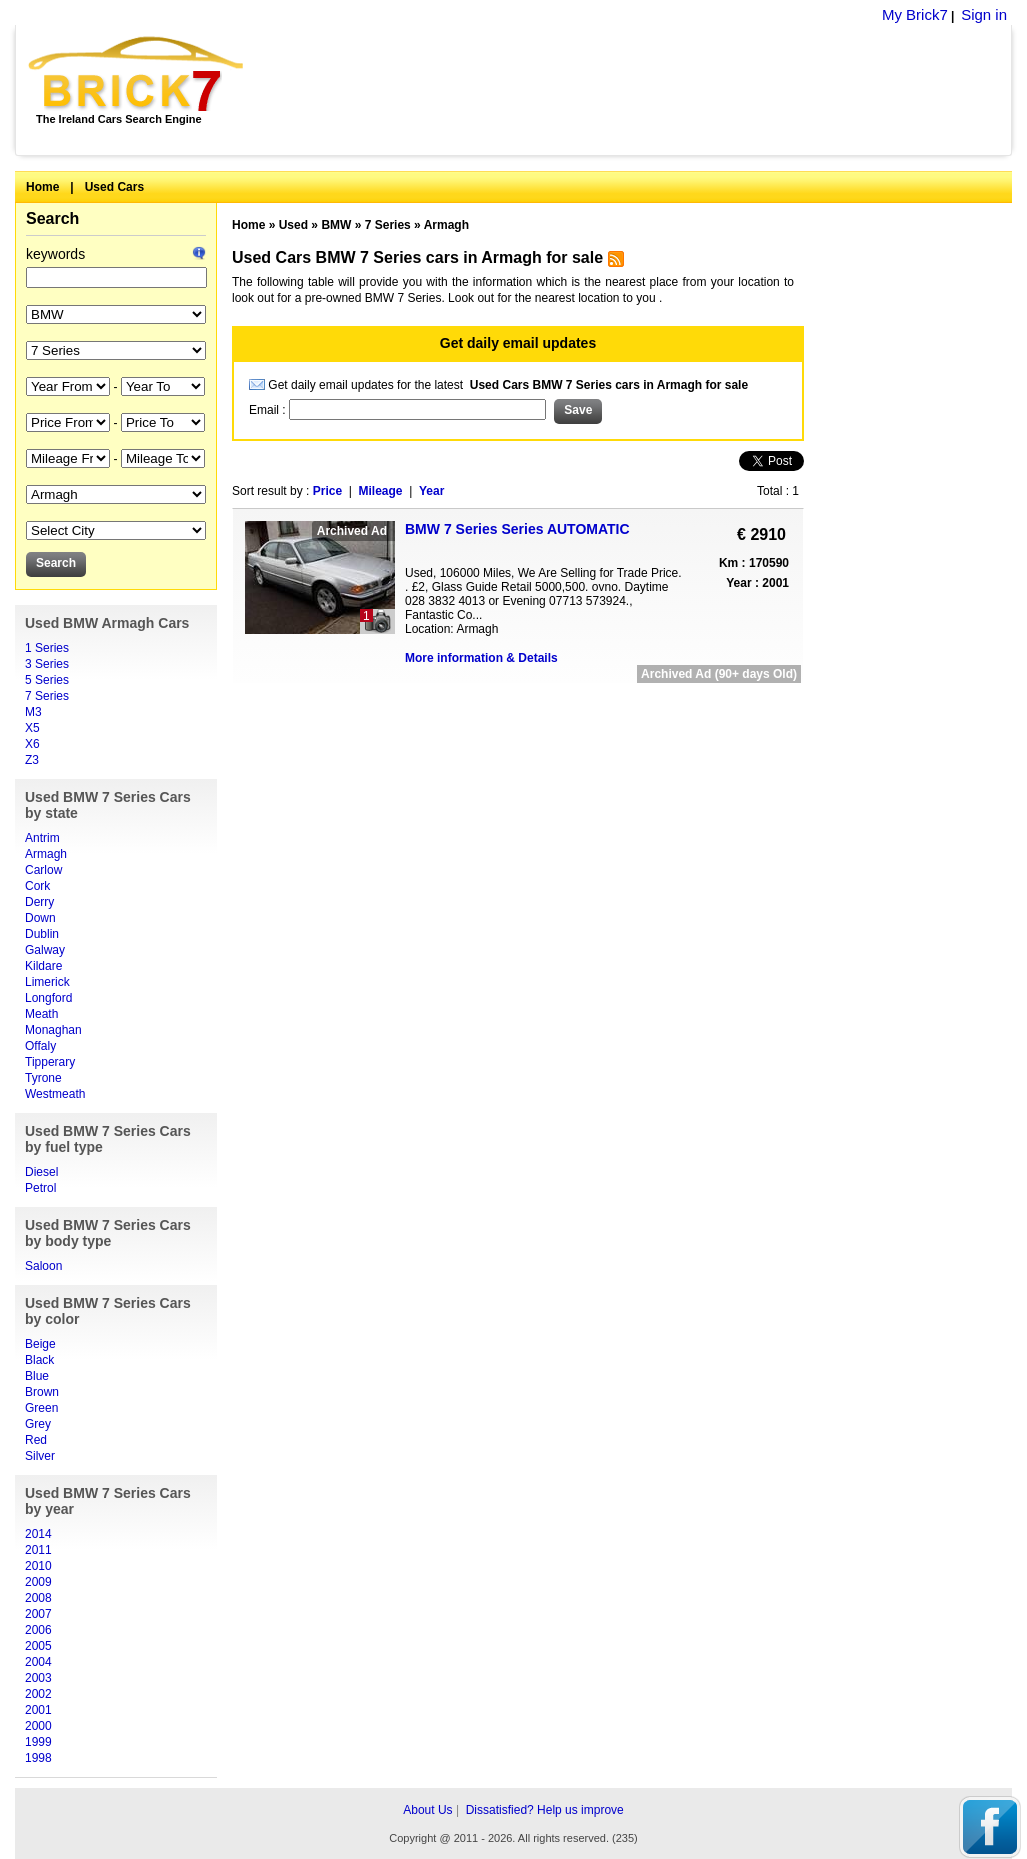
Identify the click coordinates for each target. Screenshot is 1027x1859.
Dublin (42, 934)
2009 (38, 1582)
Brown (42, 1392)
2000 (38, 1726)
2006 (38, 1630)
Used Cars (114, 187)
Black (39, 1360)
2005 (38, 1646)
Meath (41, 1014)
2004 (38, 1662)
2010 (38, 1566)
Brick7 (137, 74)
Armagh (46, 854)
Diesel (41, 1172)
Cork (37, 886)
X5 (32, 728)
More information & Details (481, 658)
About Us (427, 1810)
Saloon (43, 1266)
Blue (37, 1376)
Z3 (32, 760)
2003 (38, 1678)
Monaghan (53, 1030)
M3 (33, 712)
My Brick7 (915, 14)
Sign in (984, 14)
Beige (40, 1344)
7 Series (47, 696)
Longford (48, 998)
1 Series (47, 648)
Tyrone (43, 1078)
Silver (40, 1456)
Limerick (47, 982)
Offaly (40, 1046)
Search (52, 218)
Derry (39, 902)
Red (36, 1440)
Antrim (42, 838)
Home (42, 187)
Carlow (43, 870)
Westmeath (55, 1094)
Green (41, 1408)
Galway (45, 950)
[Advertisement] (638, 90)
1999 (38, 1742)
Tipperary (50, 1062)
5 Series (47, 680)
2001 (38, 1710)
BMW (336, 225)
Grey (38, 1424)
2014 (38, 1534)
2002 (38, 1694)
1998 (38, 1758)
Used (293, 225)
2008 (38, 1598)
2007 (38, 1614)
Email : (269, 410)
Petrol (40, 1188)
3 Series (47, 664)
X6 (32, 744)
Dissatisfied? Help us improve (545, 1810)
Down (40, 918)
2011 (38, 1550)
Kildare (43, 966)
